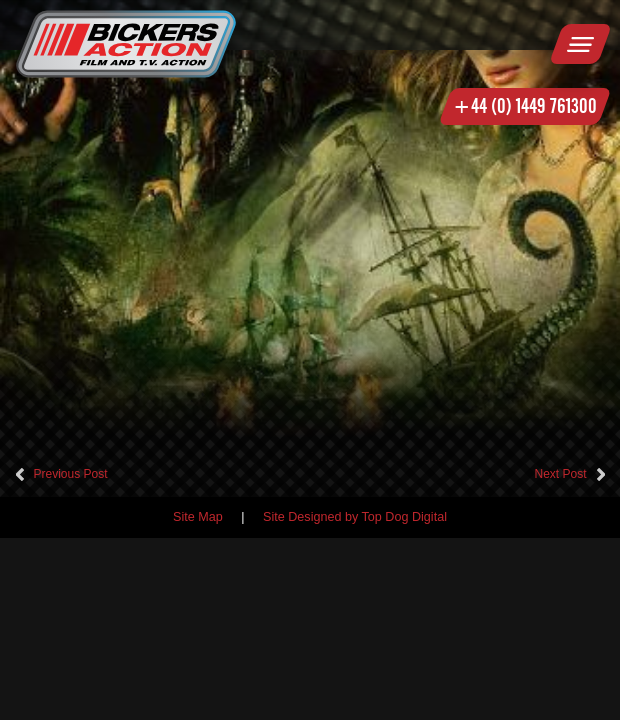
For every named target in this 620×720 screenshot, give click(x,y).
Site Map (198, 517)
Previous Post (71, 474)
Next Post (560, 474)
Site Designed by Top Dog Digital (355, 517)
